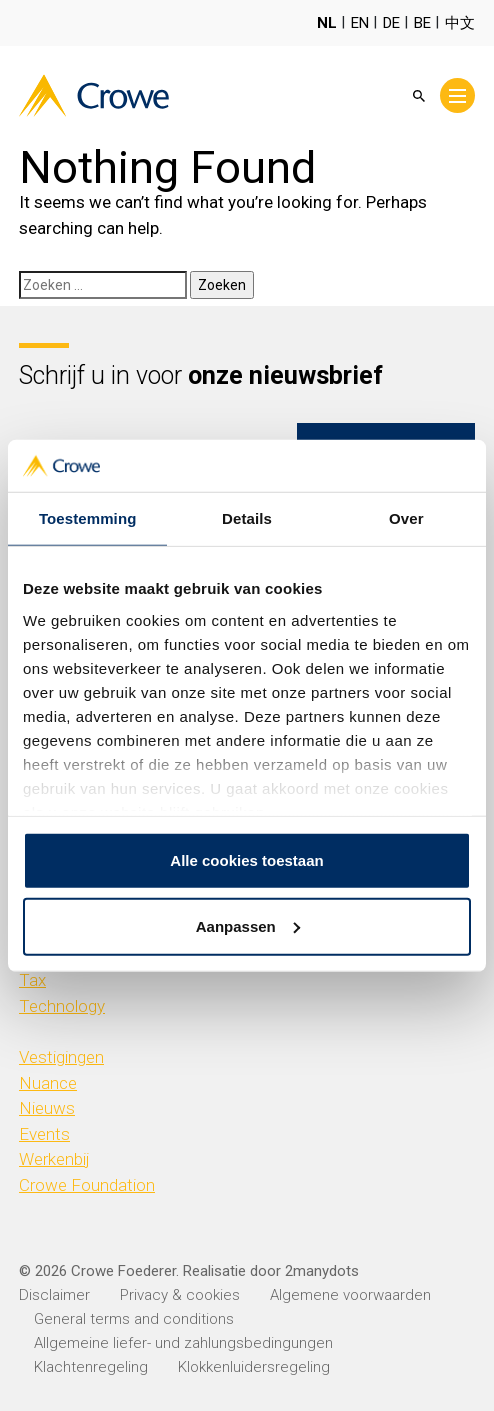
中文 (460, 23)
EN (360, 23)
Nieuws (47, 1108)
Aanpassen (248, 926)
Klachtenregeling (91, 1367)
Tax (32, 980)
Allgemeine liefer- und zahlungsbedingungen (183, 1343)
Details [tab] (247, 518)
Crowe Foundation (87, 1185)
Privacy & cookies (180, 1295)
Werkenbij (54, 1159)
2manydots (322, 1271)
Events (44, 1134)
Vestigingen (61, 1057)
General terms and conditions (134, 1319)
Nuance (48, 1083)
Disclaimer (54, 1295)
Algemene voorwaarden (350, 1295)
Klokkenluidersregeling (254, 1367)
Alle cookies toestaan (246, 860)
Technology (62, 1006)
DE (391, 23)
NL (327, 23)
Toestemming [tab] (88, 518)
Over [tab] (406, 518)
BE (422, 23)
